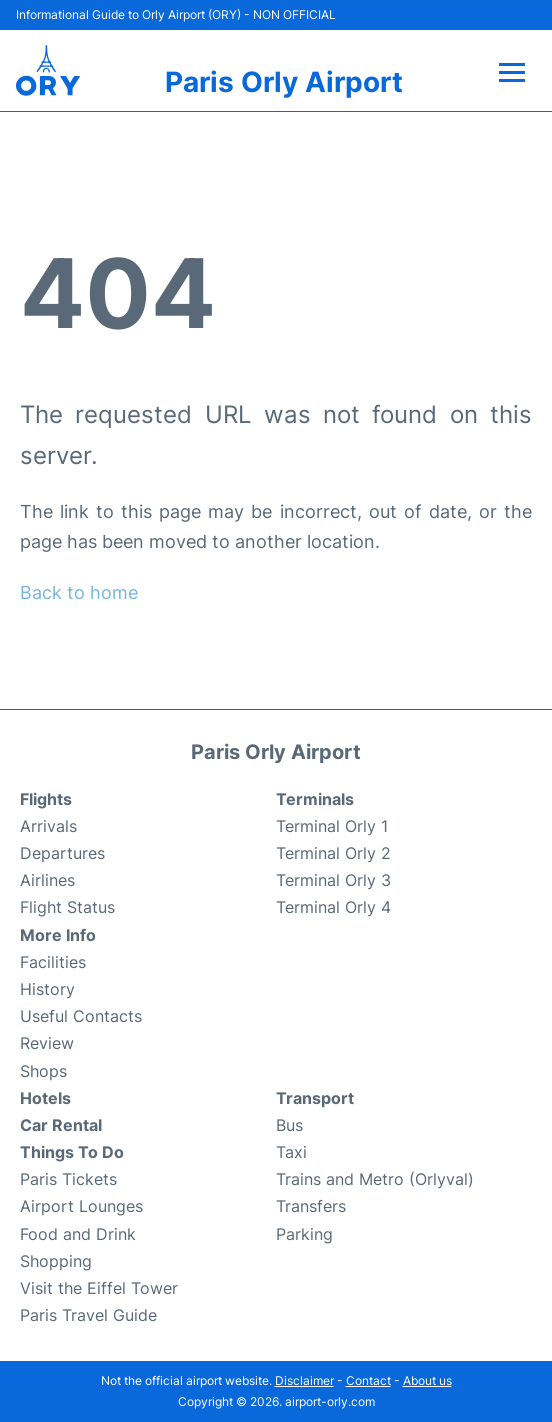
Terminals (315, 799)
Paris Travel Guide (88, 1315)
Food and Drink (78, 1234)
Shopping (56, 1261)
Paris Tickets (68, 1179)
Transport (315, 1098)
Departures (62, 853)
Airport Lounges (81, 1206)
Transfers (311, 1206)
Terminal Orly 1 (332, 826)
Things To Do (72, 1152)
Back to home (79, 592)
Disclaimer (304, 1380)
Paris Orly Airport (284, 82)
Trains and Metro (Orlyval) (375, 1179)
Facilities (53, 962)
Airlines (47, 880)
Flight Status (67, 907)
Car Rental (61, 1125)
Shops (43, 1071)
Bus (289, 1125)
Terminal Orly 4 (333, 907)
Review (47, 1043)
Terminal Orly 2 (333, 853)
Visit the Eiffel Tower (99, 1288)
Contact (368, 1380)
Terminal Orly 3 (333, 880)
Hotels (45, 1098)
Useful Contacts (81, 1016)
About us (427, 1380)
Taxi (291, 1152)
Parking (304, 1234)
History (47, 989)
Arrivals (48, 826)
